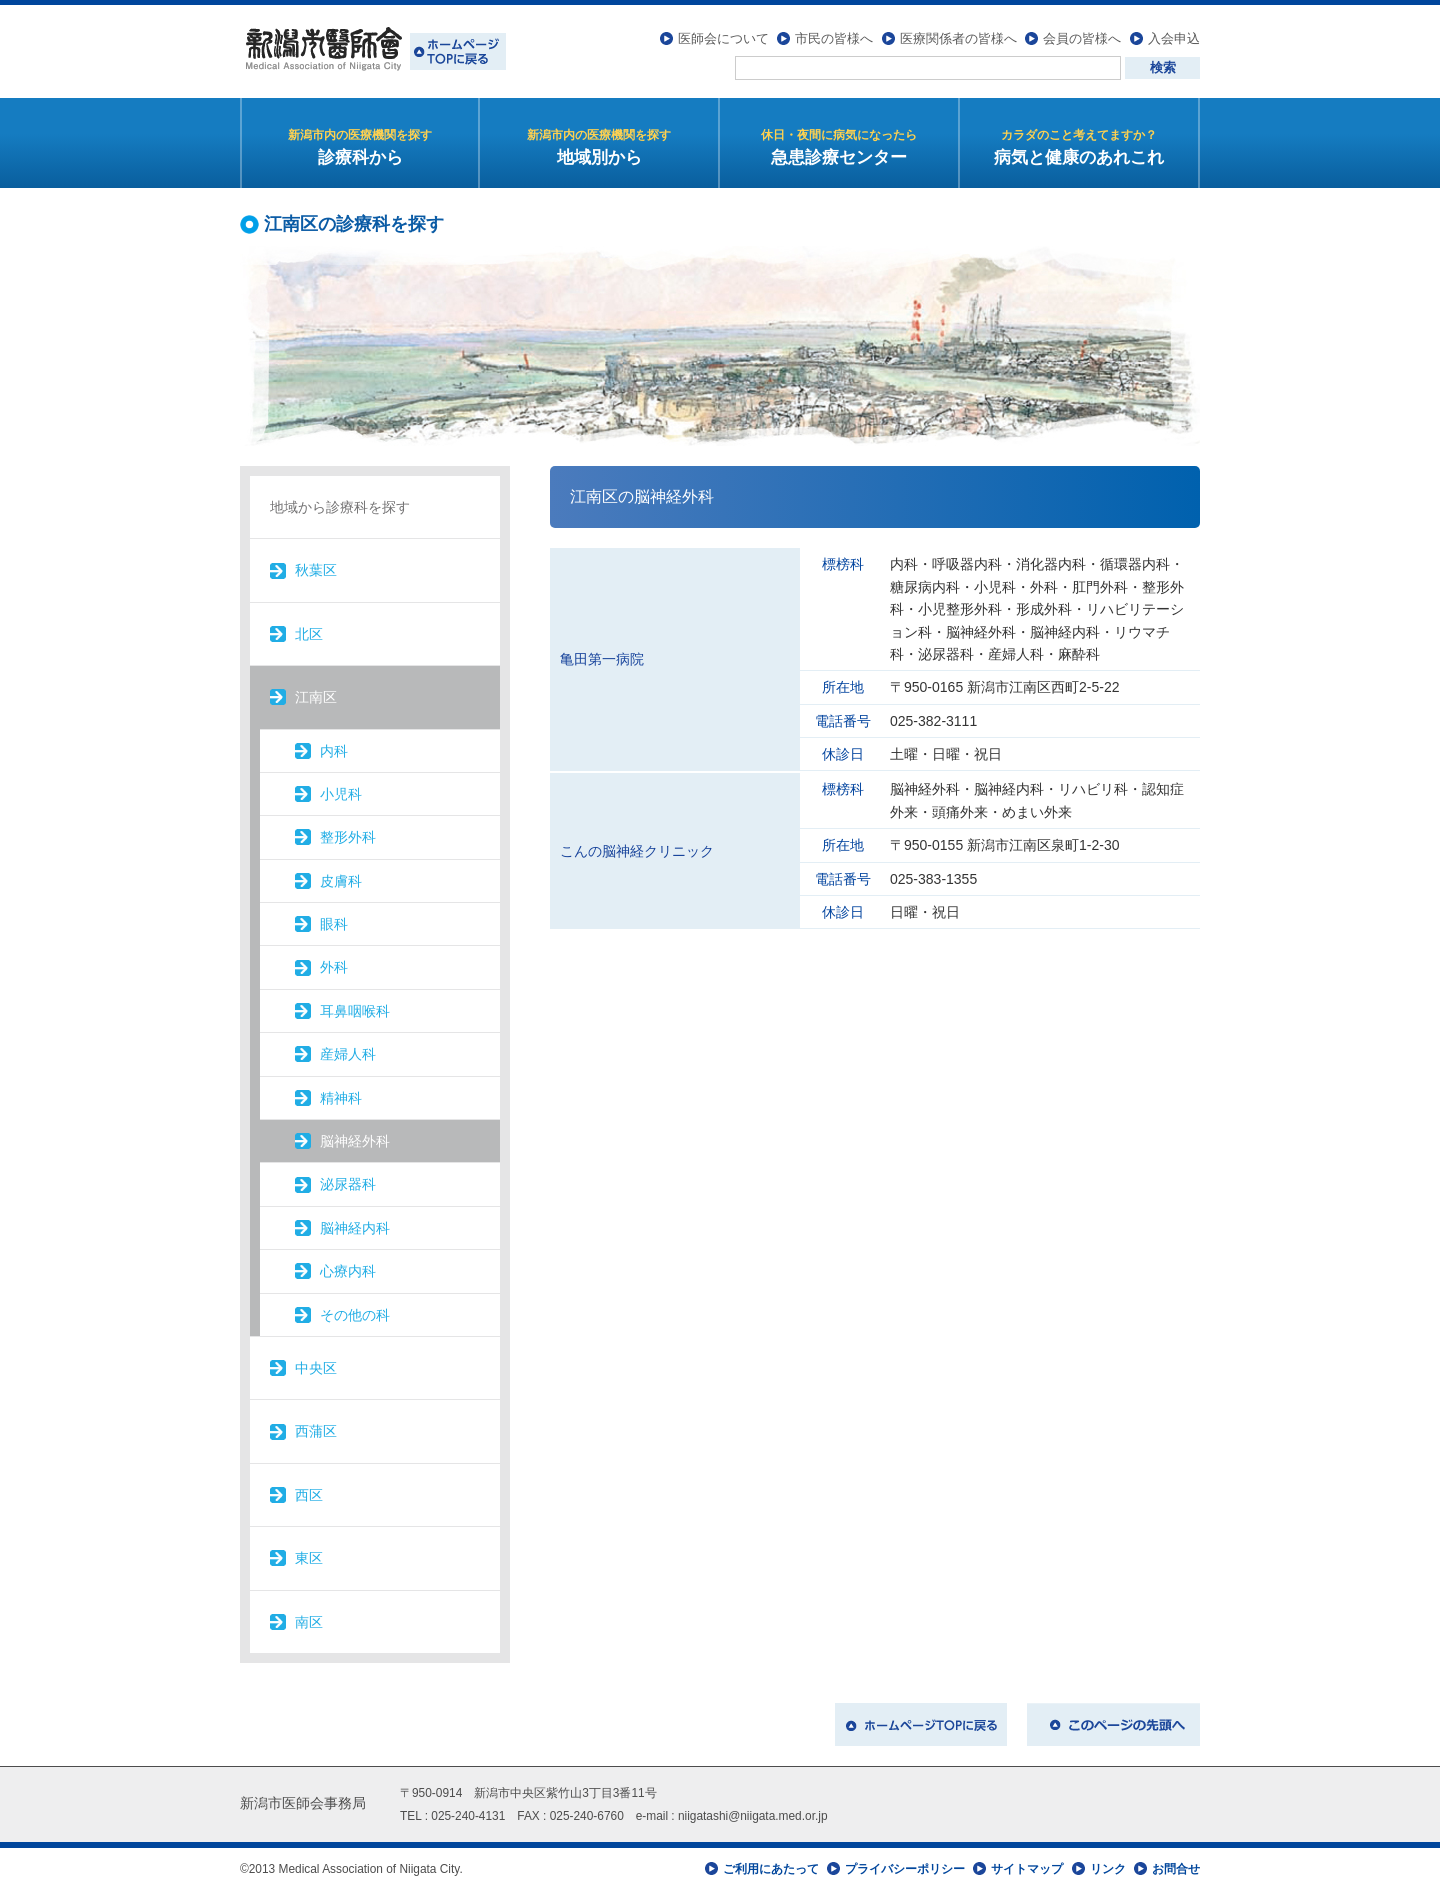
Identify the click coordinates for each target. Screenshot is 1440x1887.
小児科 (341, 790)
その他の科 (355, 1311)
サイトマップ (1027, 1865)
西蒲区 (316, 1428)
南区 (309, 1618)
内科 (334, 747)
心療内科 (348, 1268)
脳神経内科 (355, 1224)
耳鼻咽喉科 (355, 1007)
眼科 (334, 921)
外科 (334, 964)
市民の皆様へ (834, 35)
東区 (309, 1555)
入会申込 (1174, 35)
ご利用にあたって (771, 1865)
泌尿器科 (348, 1181)
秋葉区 (316, 567)
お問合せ (1176, 1865)
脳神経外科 (355, 1138)
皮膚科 (341, 877)
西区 (309, 1491)
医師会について (723, 35)
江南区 (316, 694)
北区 (309, 630)
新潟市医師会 (373, 50)
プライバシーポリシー (905, 1865)
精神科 (341, 1094)
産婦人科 (348, 1051)
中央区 (316, 1365)
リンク (1108, 1865)
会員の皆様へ (1082, 35)
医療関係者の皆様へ (958, 35)
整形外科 (348, 834)
